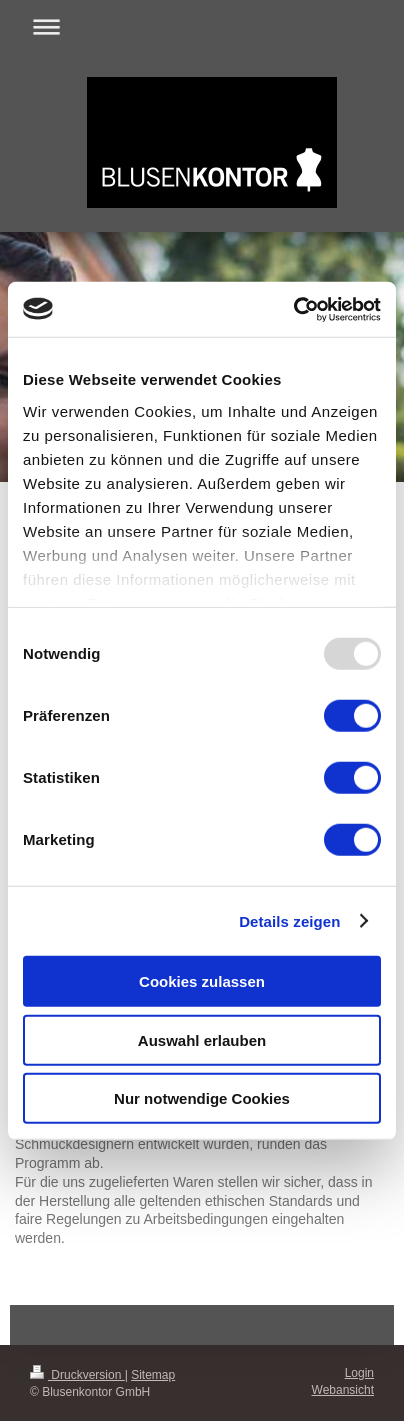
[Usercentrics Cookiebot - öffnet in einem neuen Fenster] (293, 309)
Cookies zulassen (202, 981)
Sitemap (153, 1375)
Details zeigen (289, 920)
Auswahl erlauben (202, 1039)
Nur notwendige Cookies (202, 1098)
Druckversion (77, 1375)
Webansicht (343, 1390)
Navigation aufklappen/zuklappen (202, 26)
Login (359, 1373)
